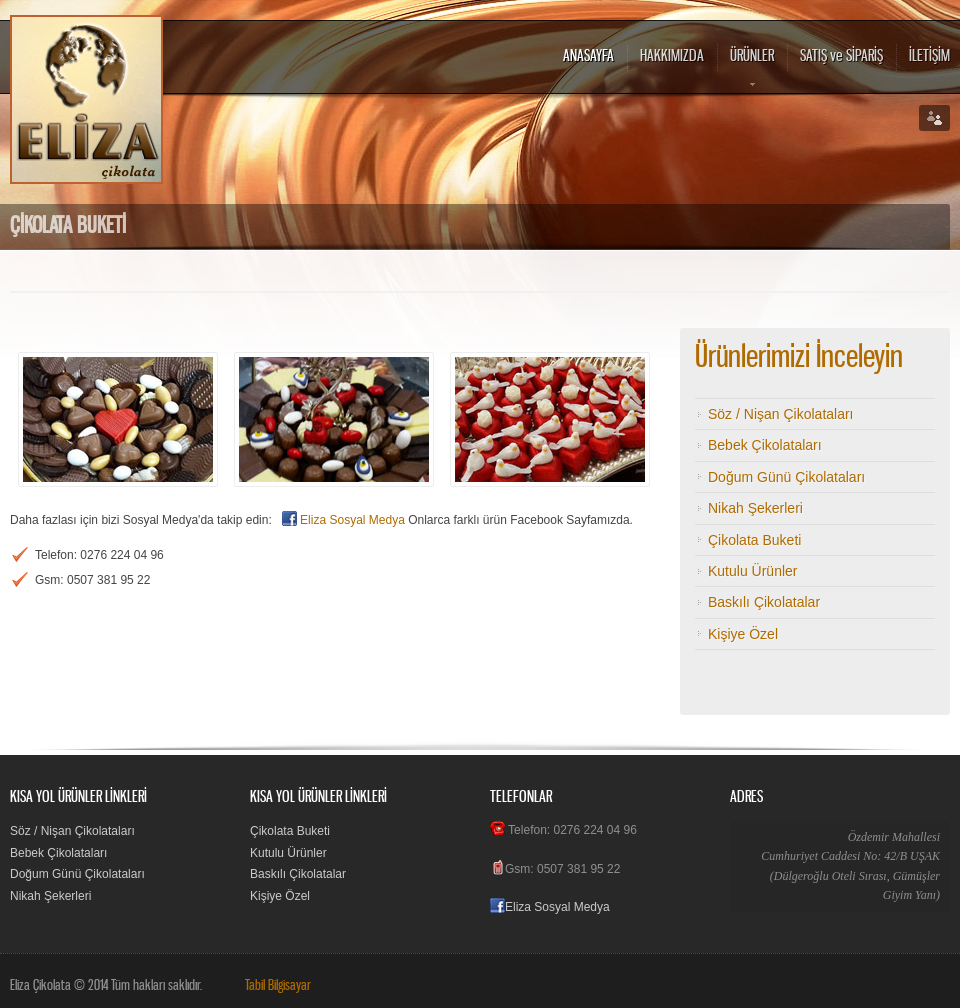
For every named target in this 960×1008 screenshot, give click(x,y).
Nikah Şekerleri (755, 508)
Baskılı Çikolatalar (764, 602)
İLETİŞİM (929, 56)
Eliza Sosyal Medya (352, 520)
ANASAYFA (588, 56)
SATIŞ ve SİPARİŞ (841, 56)
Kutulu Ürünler (753, 571)
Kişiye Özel (743, 634)
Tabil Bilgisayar (278, 985)
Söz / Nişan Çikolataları (781, 414)
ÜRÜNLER (752, 70)
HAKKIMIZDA (672, 56)
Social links (934, 118)
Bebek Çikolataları (765, 445)
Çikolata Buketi (754, 540)
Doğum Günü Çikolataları (786, 477)
